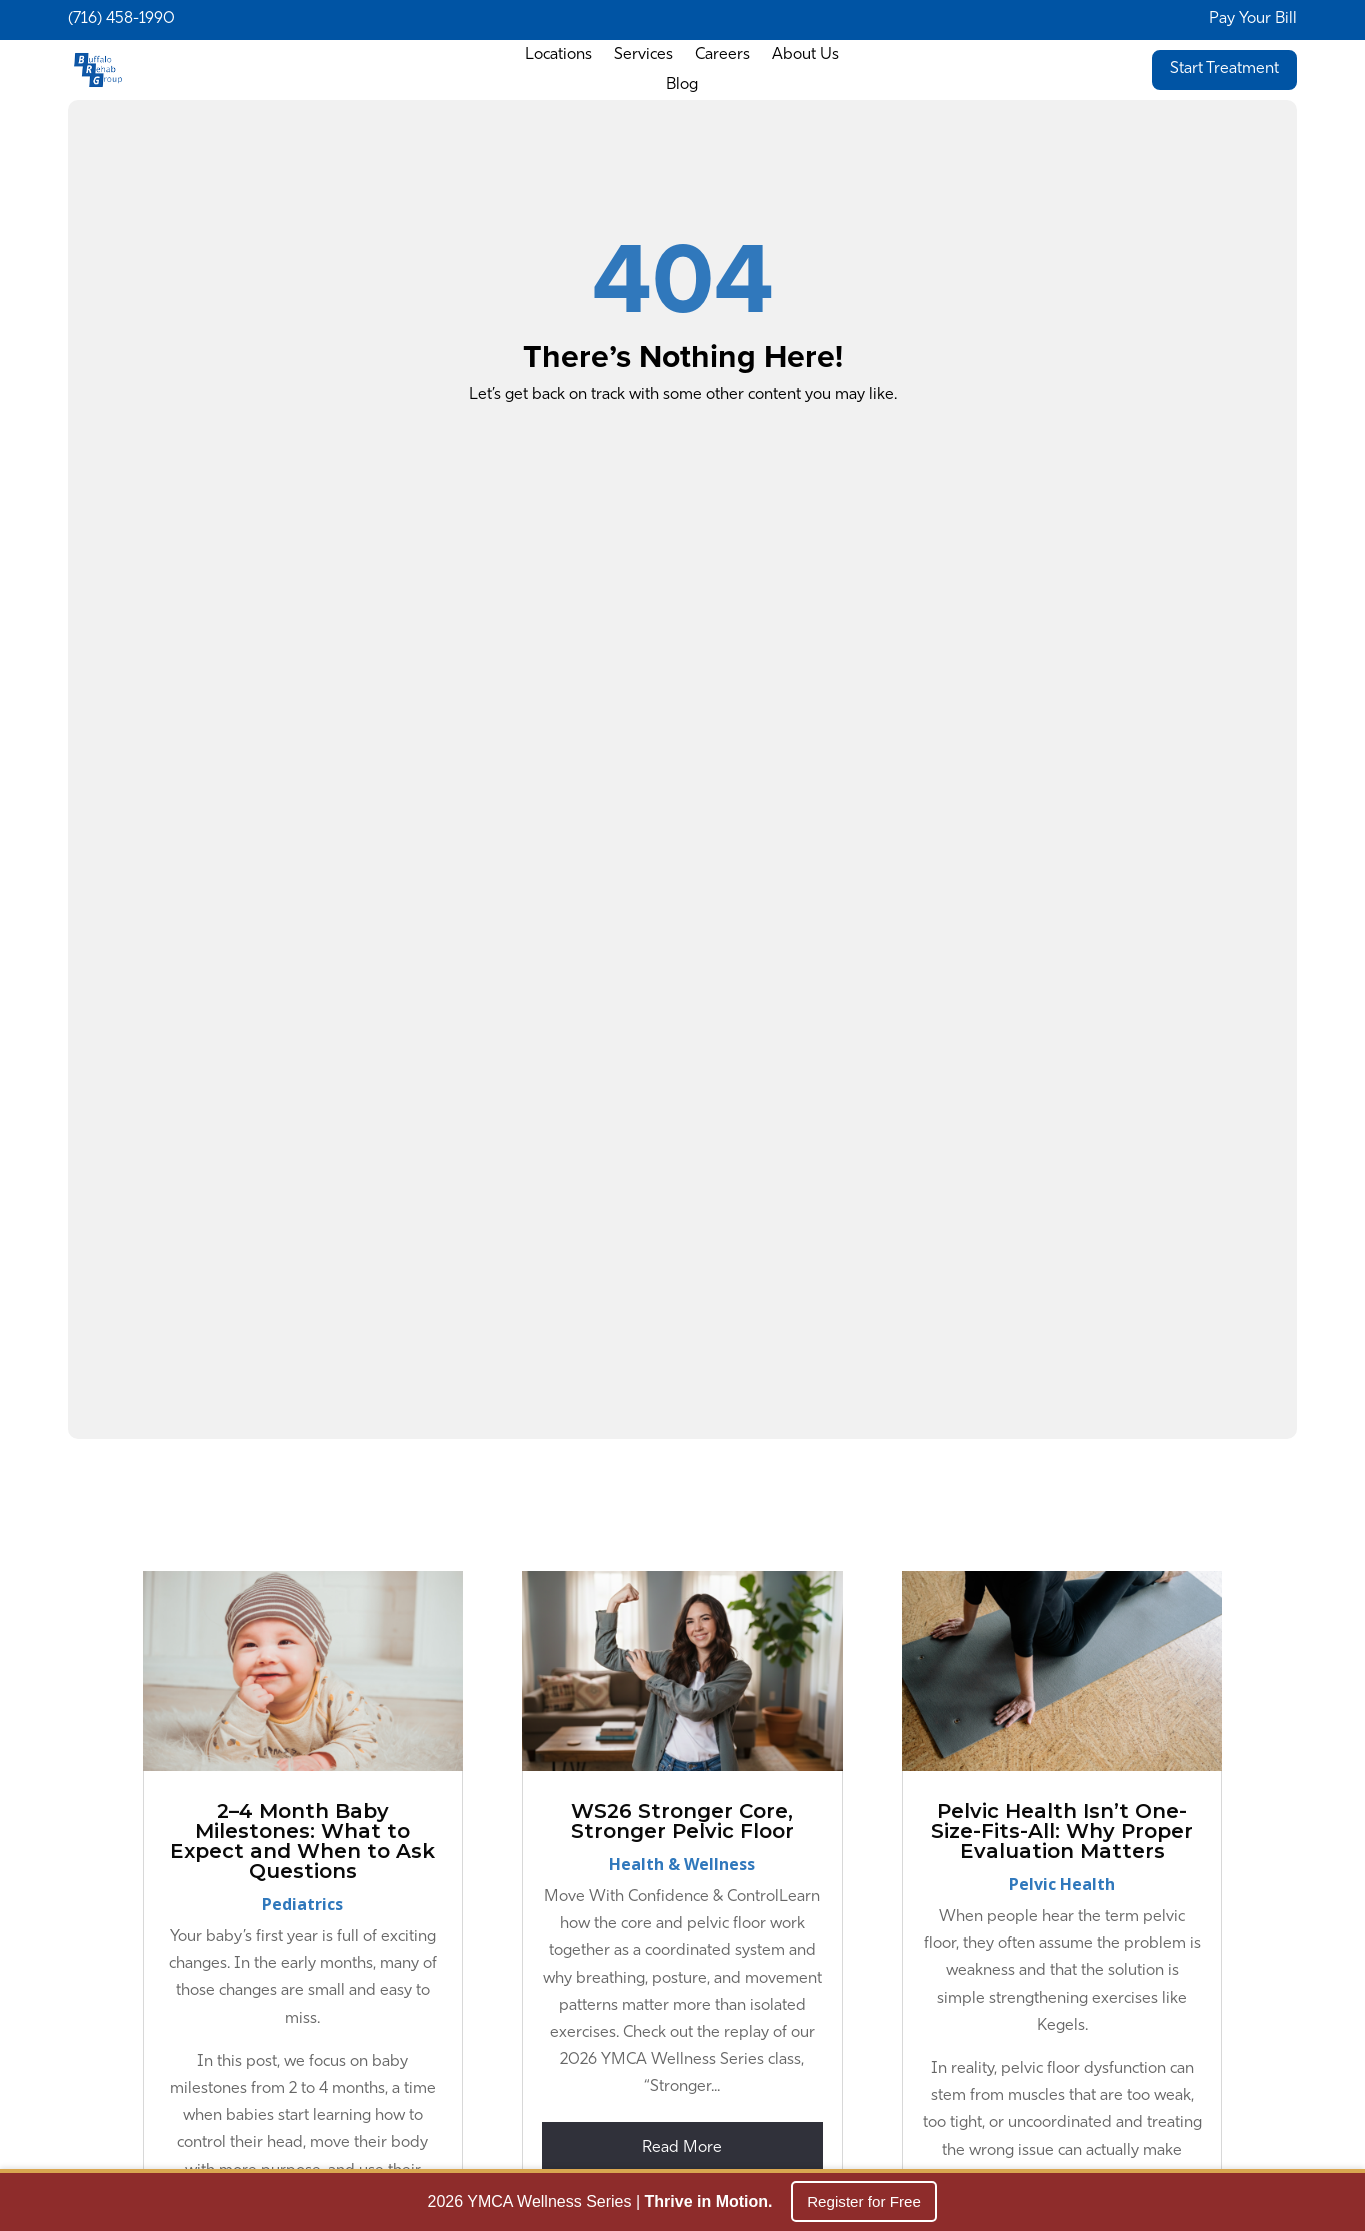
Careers (722, 55)
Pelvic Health (1062, 1884)
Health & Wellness (682, 1864)
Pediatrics (302, 1904)
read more (682, 2148)
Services (643, 55)
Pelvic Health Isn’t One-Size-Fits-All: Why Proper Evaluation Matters (1062, 1831)
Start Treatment (1224, 69)
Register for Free (864, 2203)
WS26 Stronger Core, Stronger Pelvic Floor (682, 1821)
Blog (682, 85)
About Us (805, 55)
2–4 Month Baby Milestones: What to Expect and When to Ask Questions (302, 1841)
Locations (558, 55)
